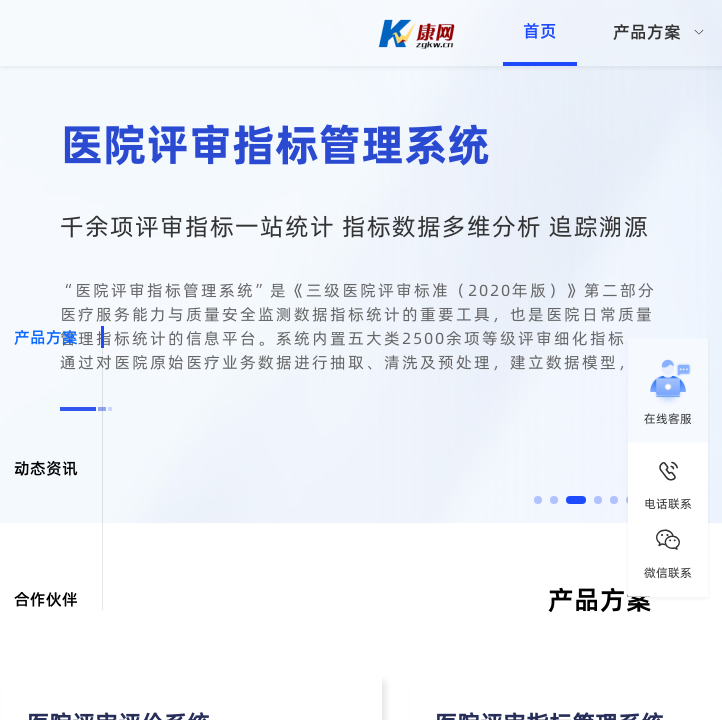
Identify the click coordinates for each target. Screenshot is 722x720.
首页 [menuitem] (540, 31)
